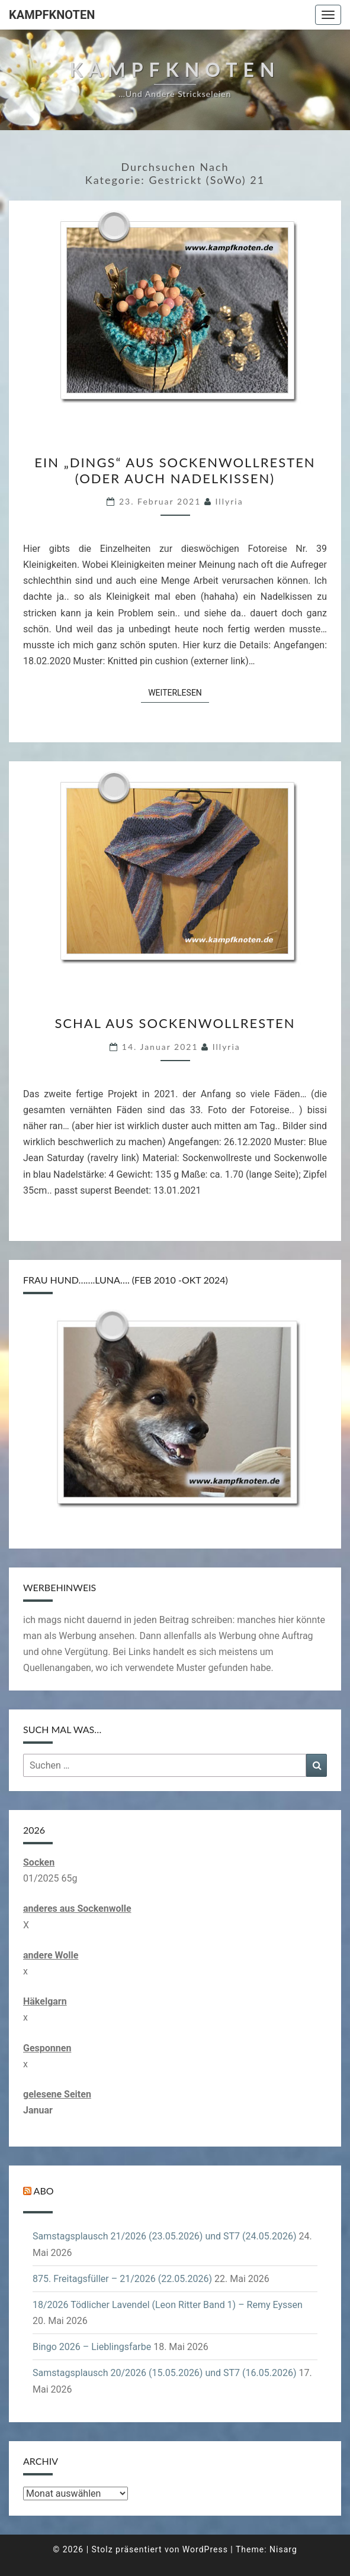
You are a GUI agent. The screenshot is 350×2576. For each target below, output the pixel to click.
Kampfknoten (52, 15)
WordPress (205, 2549)
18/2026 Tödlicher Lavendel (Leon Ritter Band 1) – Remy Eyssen (168, 2304)
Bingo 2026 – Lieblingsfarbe (92, 2346)
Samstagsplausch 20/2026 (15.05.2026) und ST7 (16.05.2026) (164, 2372)
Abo (44, 2190)
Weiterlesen (178, 692)
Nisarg (283, 2549)
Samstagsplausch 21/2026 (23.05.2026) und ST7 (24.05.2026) (164, 2236)
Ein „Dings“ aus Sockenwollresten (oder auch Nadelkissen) (174, 470)
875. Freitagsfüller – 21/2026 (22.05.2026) (122, 2278)
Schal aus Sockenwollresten (174, 1023)
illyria (229, 501)
